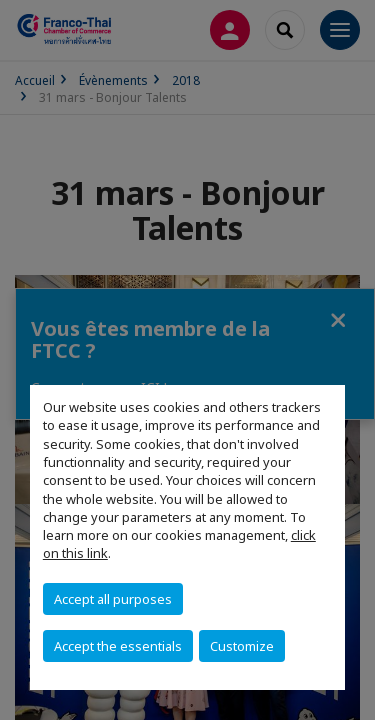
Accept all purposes (113, 599)
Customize (242, 646)
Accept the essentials (118, 646)
